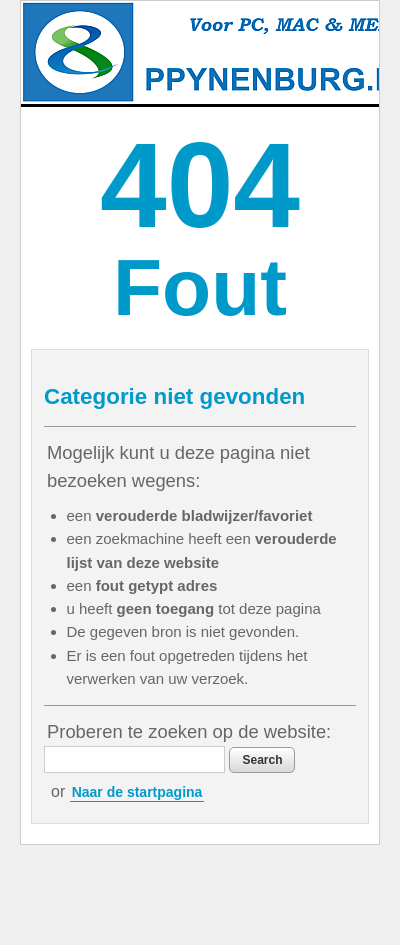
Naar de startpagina (137, 792)
